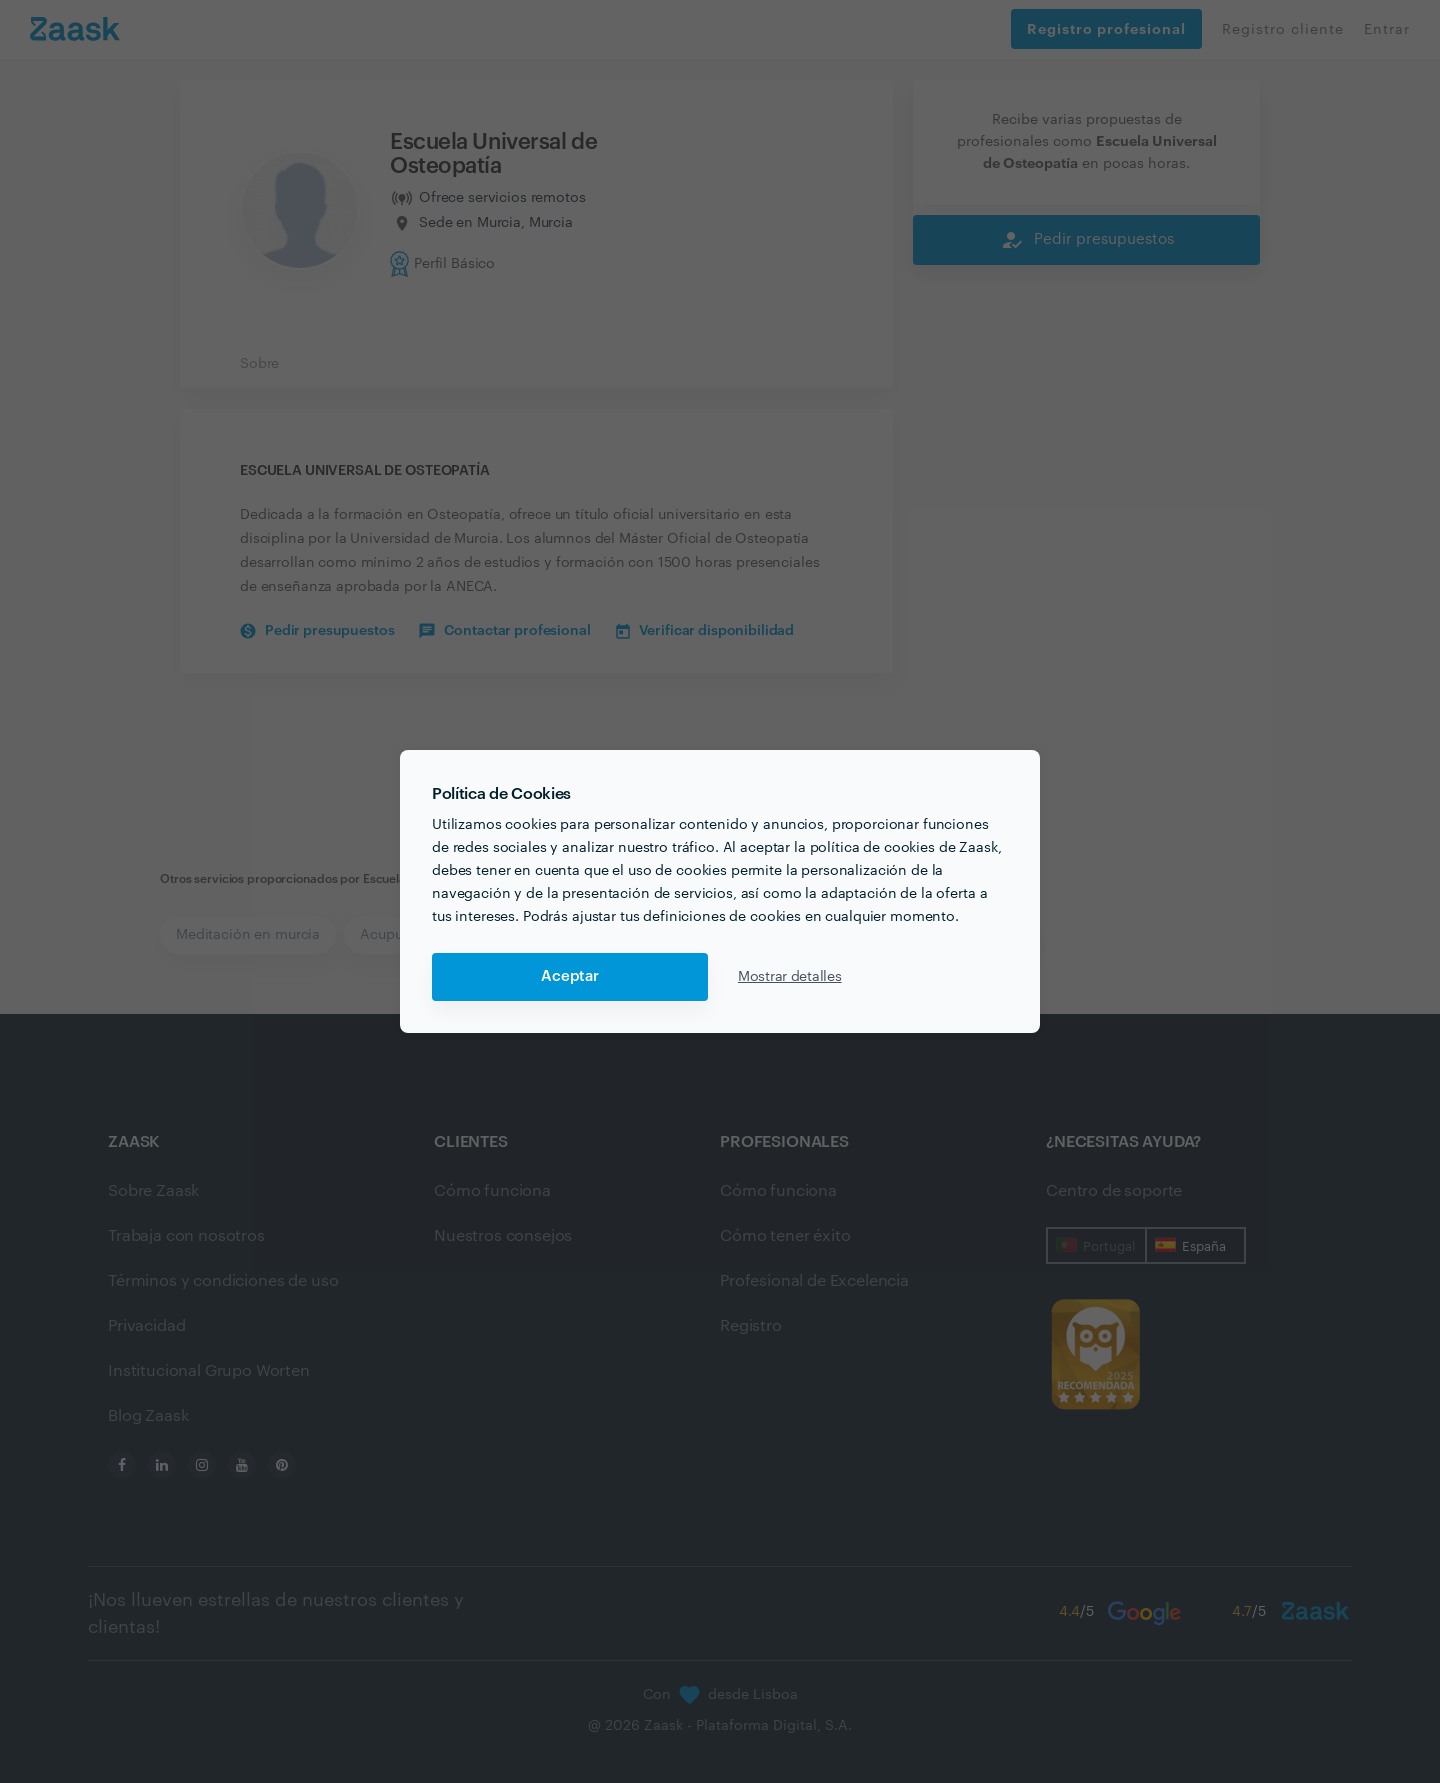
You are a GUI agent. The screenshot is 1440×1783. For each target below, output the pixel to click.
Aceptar (570, 976)
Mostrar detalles (790, 977)
